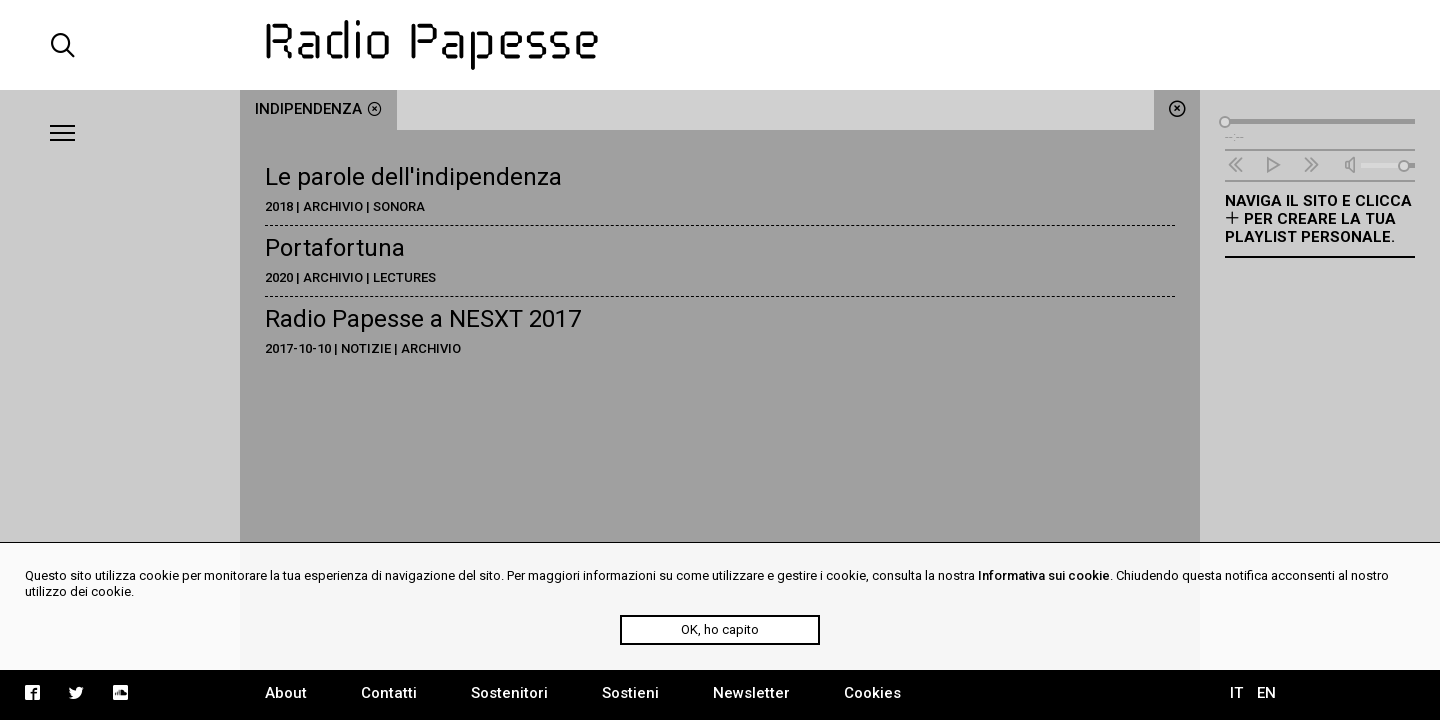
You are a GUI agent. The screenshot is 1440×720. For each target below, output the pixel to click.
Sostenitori (509, 693)
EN (1266, 693)
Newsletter (751, 693)
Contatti (389, 693)
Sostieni (630, 693)
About (286, 693)
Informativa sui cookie (1044, 575)
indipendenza (318, 109)
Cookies (872, 693)
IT (1236, 693)
